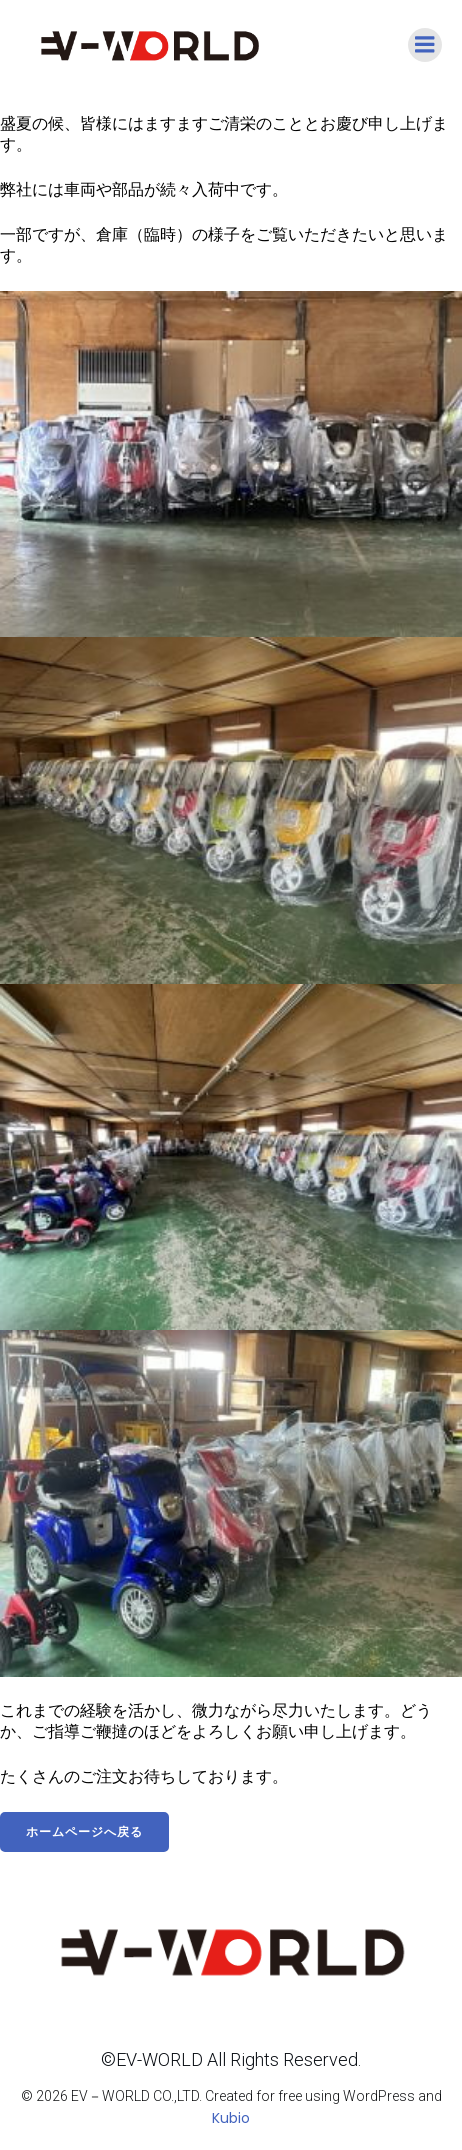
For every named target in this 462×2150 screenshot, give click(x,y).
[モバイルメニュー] (425, 45)
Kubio (231, 2118)
